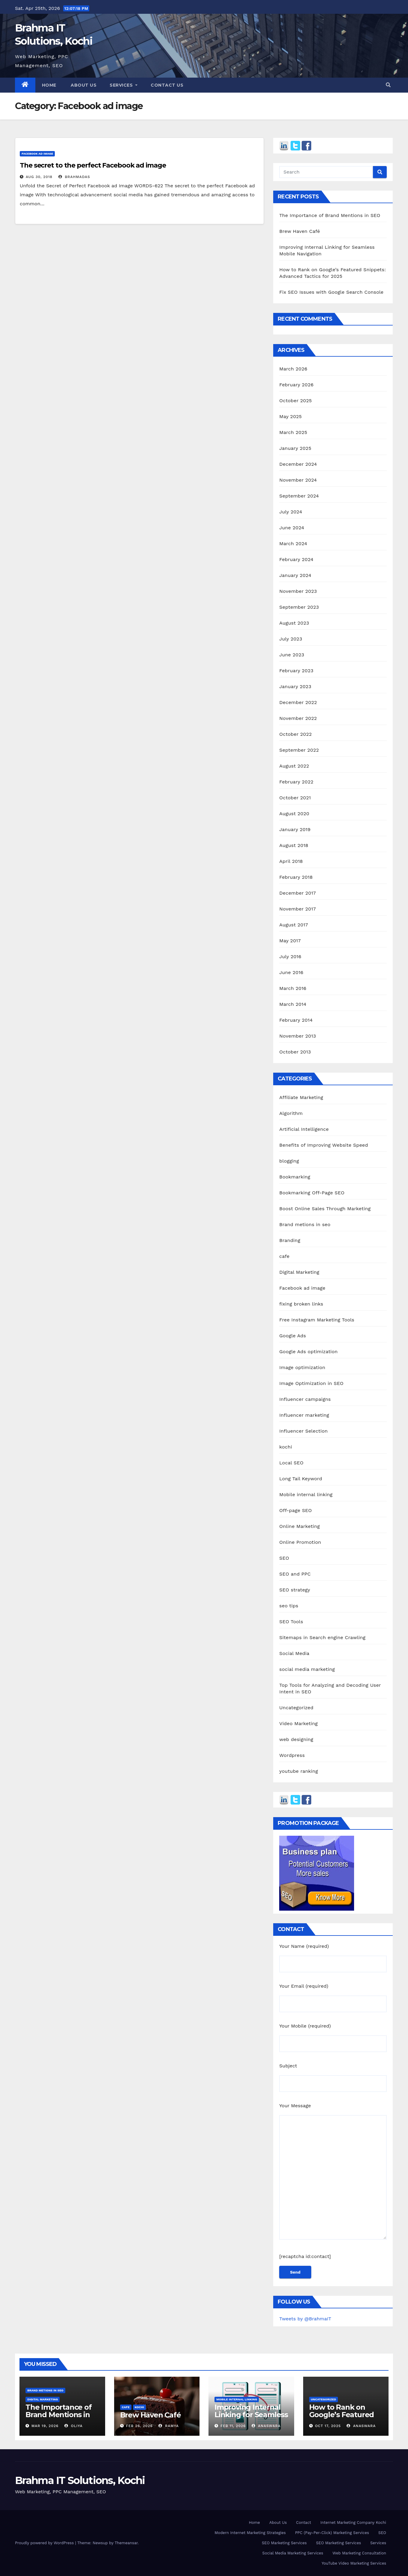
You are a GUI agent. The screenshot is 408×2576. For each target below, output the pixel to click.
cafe (284, 1256)
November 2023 (298, 591)
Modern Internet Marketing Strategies (250, 2532)
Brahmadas (74, 177)
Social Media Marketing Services (292, 2553)
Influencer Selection (303, 1431)
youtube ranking (298, 1771)
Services (123, 85)
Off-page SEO (295, 1510)
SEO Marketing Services (284, 2543)
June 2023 (291, 655)
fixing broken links (301, 1304)
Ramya (168, 2426)
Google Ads (292, 1336)
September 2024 (299, 496)
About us (83, 85)
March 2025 (293, 432)
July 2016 (290, 956)
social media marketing (307, 1669)
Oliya (73, 2426)
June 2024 (291, 527)
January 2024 (295, 575)
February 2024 (296, 559)
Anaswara (266, 2426)
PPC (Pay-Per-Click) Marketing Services (332, 2532)
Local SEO (291, 1463)
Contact (303, 2522)
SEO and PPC (295, 1574)
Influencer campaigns (305, 1399)
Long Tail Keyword (300, 1478)
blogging (289, 1161)
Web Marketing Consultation (359, 2553)
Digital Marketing (299, 1272)
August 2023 (294, 623)
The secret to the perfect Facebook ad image (93, 165)
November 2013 (297, 1036)
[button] (388, 85)
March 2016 (292, 988)
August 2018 (293, 845)
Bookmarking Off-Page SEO (311, 1193)
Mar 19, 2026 (44, 2426)
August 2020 (294, 813)
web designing (296, 1739)
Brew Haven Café (299, 231)
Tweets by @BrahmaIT (305, 2319)
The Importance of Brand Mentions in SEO (329, 215)
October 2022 (295, 734)
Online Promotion (300, 1542)
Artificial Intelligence (304, 1129)
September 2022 (299, 750)
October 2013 (295, 1052)
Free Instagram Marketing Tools (316, 1320)
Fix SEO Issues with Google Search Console (331, 292)
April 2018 (291, 861)
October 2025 (295, 400)
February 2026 (296, 385)
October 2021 (295, 798)
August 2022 (294, 766)
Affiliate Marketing (301, 1097)
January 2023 (295, 686)
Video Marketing (298, 1723)
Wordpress (292, 1755)
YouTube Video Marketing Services (354, 2563)
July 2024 (290, 512)
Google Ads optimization (308, 1351)
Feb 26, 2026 (139, 2426)
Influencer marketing (304, 1415)
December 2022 (298, 702)
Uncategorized (296, 1707)
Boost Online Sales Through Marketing (325, 1208)
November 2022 (298, 718)
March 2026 (293, 369)
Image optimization (302, 1367)
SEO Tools (291, 1621)
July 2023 (290, 639)
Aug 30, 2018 (39, 177)
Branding (289, 1240)
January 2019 (294, 829)
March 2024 (293, 543)
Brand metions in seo (304, 1224)
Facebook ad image (37, 153)
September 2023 (299, 607)
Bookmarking (294, 1177)
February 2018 (295, 877)
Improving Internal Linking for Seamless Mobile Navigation (251, 2414)
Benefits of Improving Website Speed (323, 1145)
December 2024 (298, 464)
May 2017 (290, 940)
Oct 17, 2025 (328, 2426)
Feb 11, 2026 (233, 2426)
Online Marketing (299, 1526)
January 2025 (295, 448)
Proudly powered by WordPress (45, 2543)
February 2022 (296, 782)
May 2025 (290, 416)
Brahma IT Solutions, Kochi (80, 2480)
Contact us (167, 85)
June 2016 (291, 972)
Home (49, 85)
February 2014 (295, 1020)
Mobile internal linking (306, 1494)
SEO (284, 1558)
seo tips (288, 1606)
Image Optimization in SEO (311, 1383)
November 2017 (297, 909)
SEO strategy (294, 1590)
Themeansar (126, 2543)
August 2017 (293, 925)
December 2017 (297, 893)
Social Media (294, 1653)
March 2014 (292, 1004)
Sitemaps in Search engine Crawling (322, 1637)
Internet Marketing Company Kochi (353, 2522)
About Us (278, 2522)
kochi (285, 1447)
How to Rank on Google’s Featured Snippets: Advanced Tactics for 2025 (344, 2418)
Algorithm (291, 1113)
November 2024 (298, 480)
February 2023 (296, 670)
